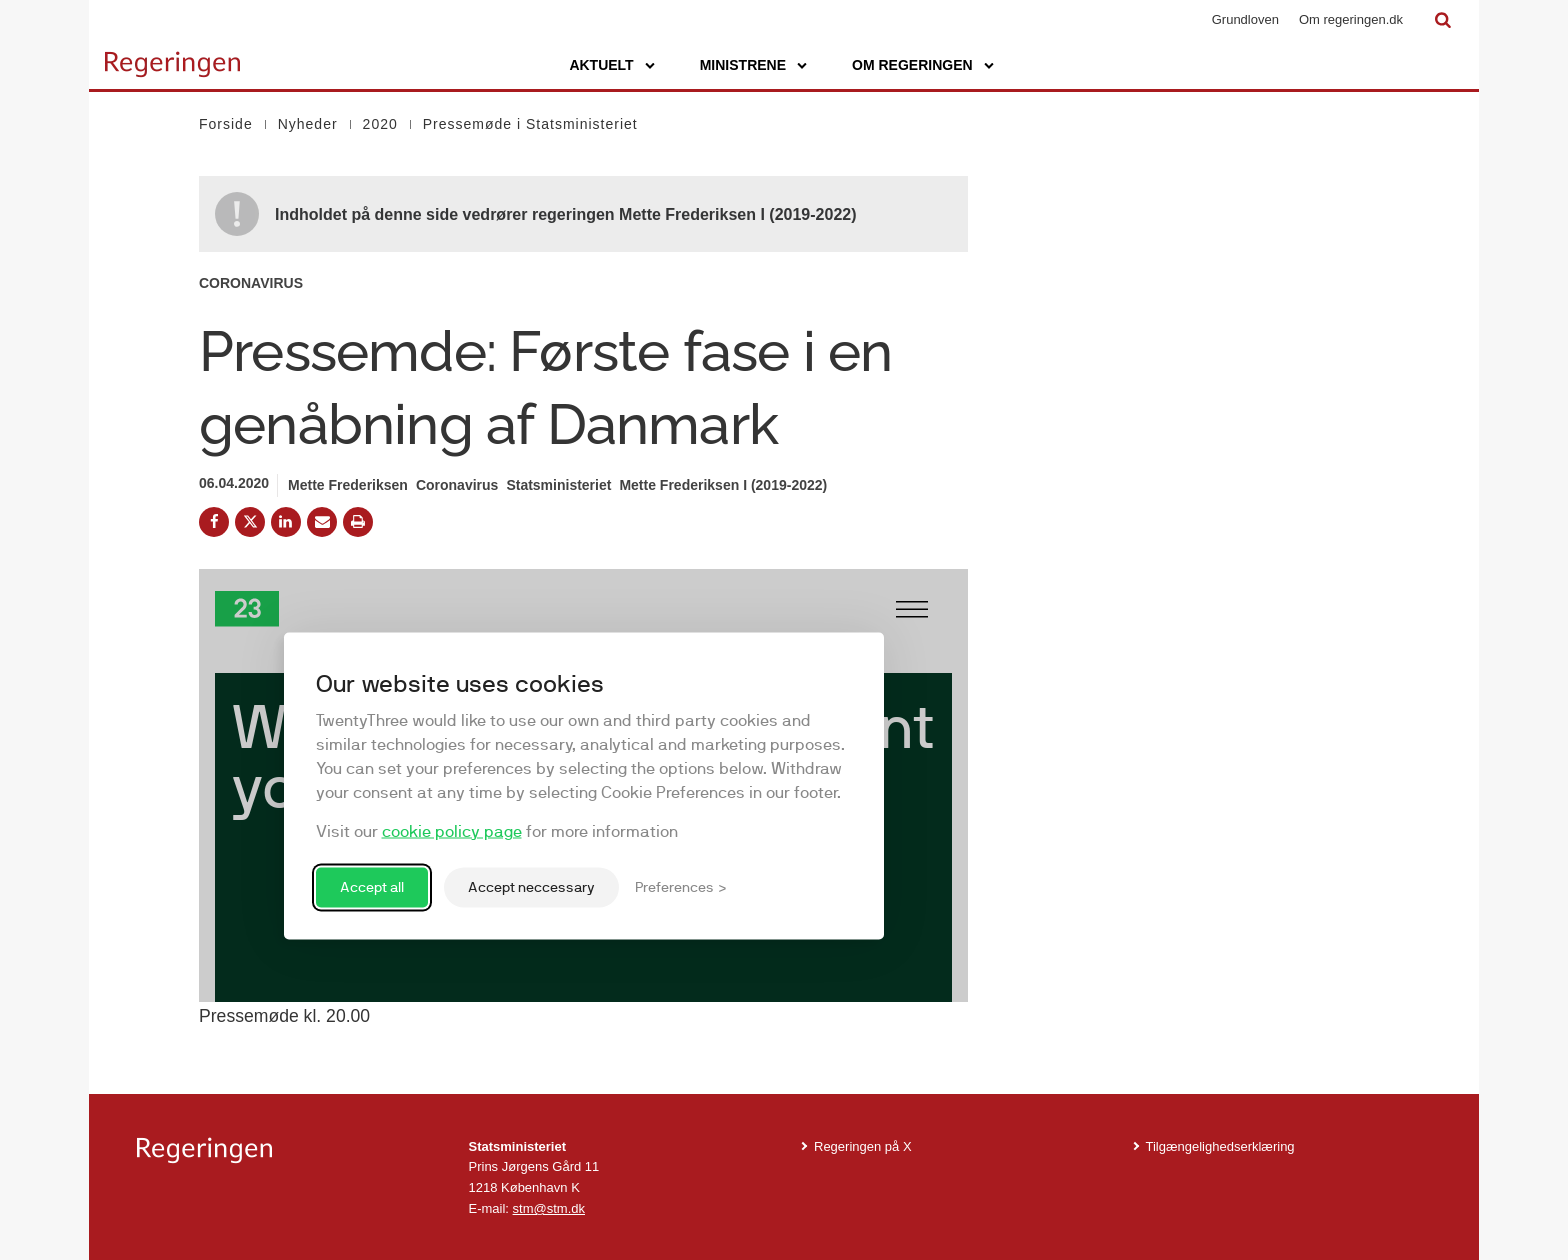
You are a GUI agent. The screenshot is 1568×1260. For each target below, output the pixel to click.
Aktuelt (601, 65)
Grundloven (1245, 19)
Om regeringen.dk (1351, 19)
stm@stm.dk (549, 1208)
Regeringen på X (863, 1146)
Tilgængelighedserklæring (1220, 1146)
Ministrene (743, 65)
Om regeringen (912, 65)
